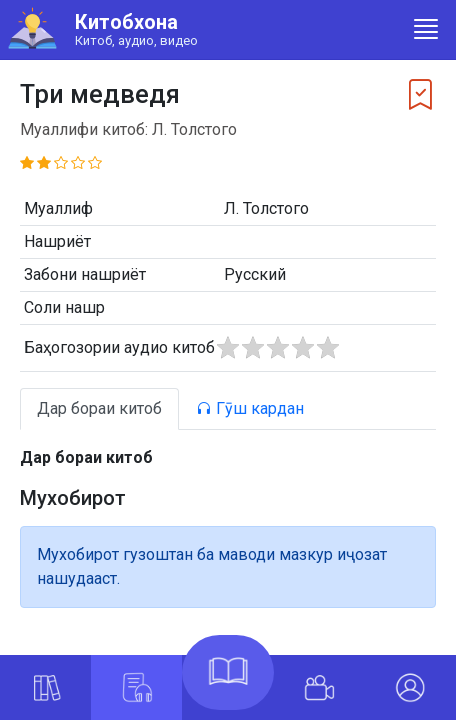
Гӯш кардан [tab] (250, 408)
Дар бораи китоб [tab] (99, 408)
